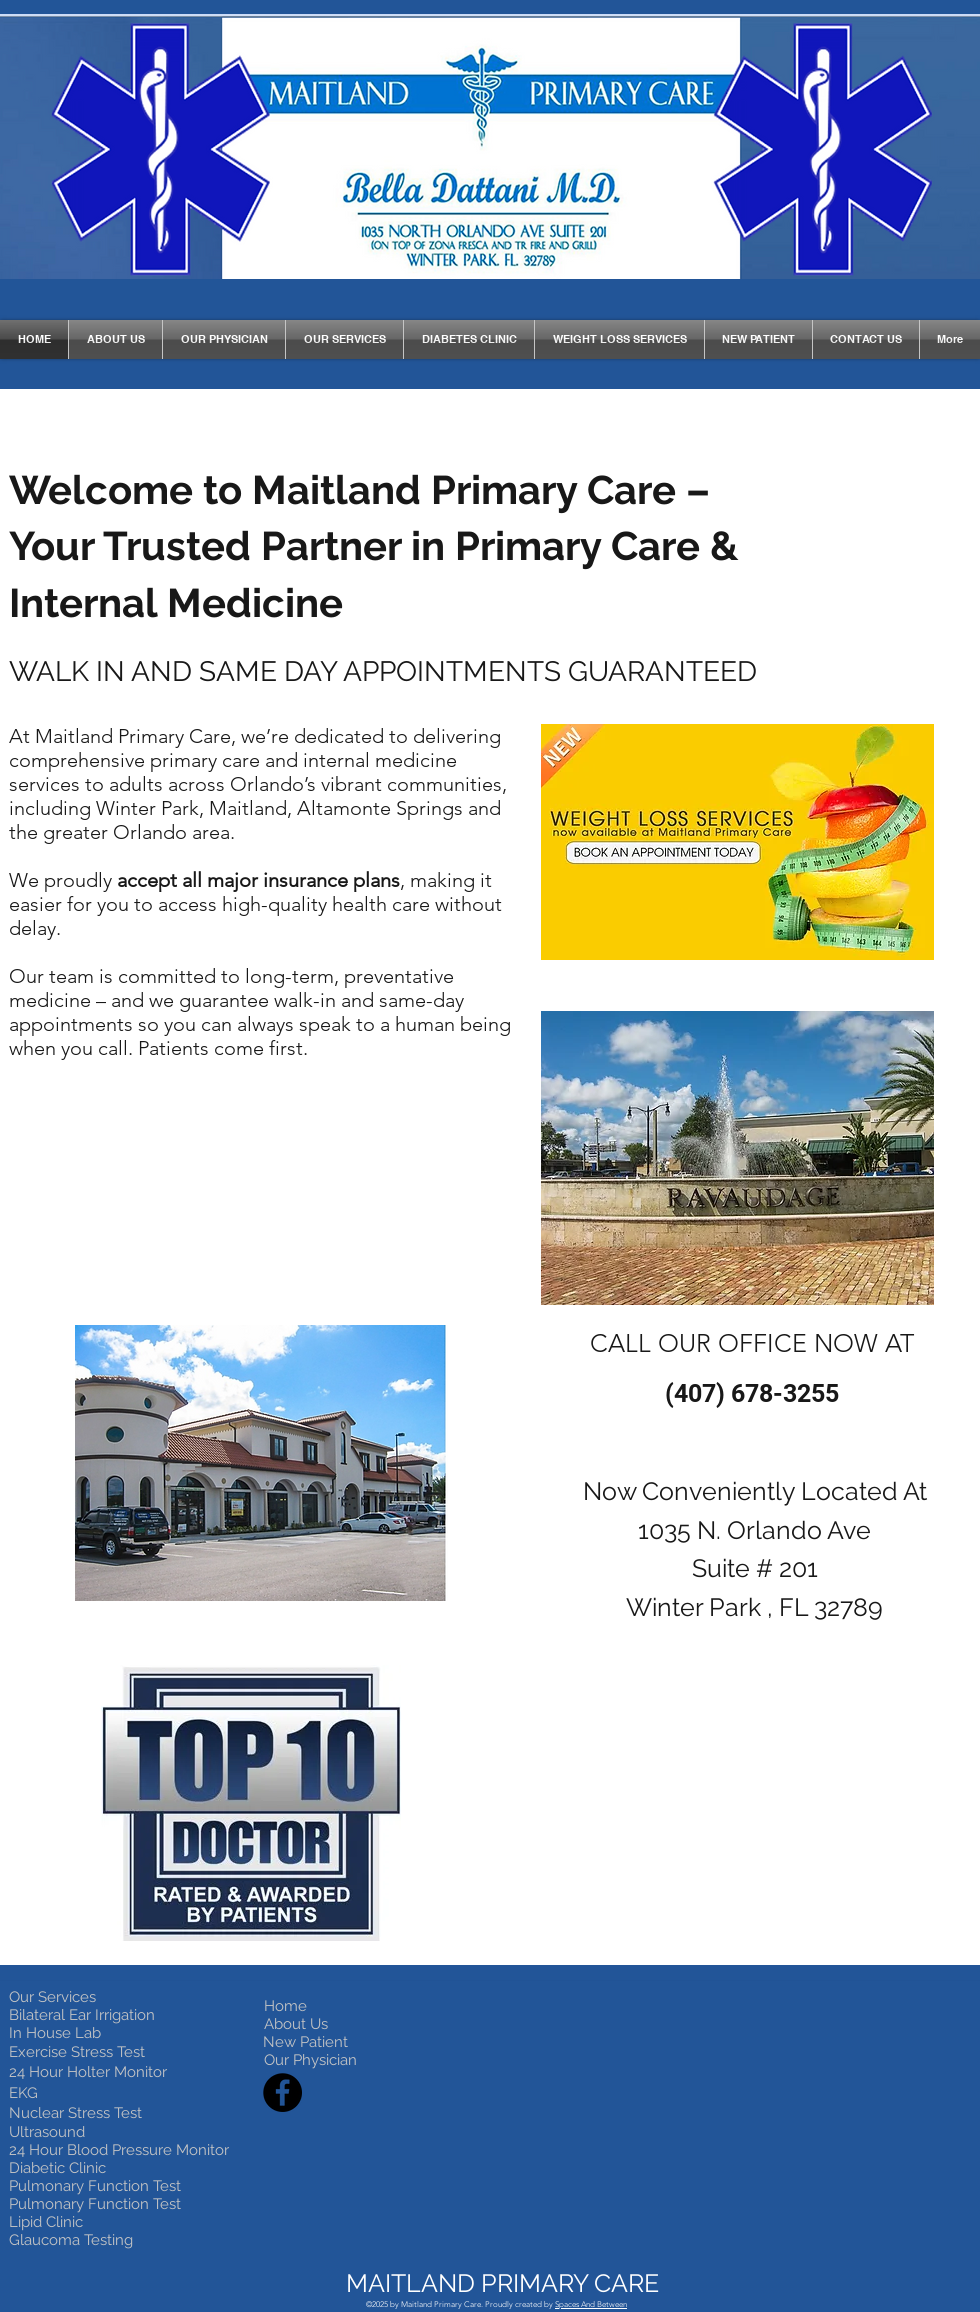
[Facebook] (282, 2092)
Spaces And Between (591, 2304)
